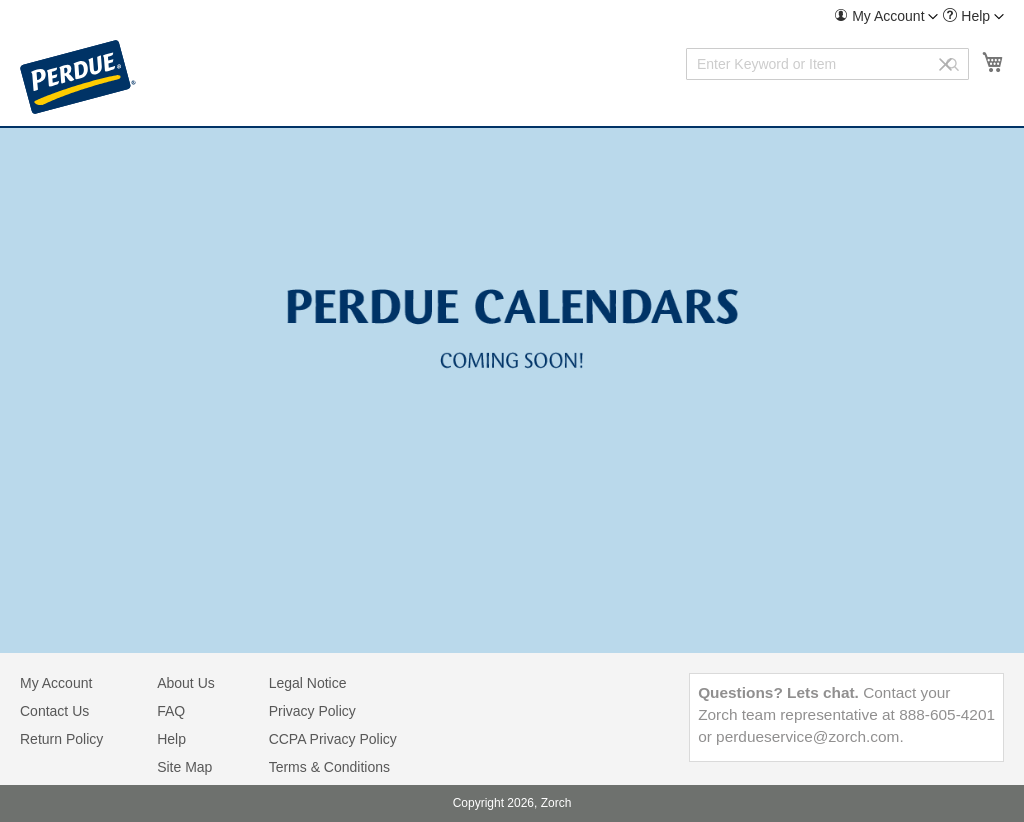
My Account (56, 683)
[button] (886, 16)
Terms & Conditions (329, 767)
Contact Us (54, 711)
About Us (186, 683)
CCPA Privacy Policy (333, 739)
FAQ (171, 711)
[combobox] (827, 64)
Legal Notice (308, 683)
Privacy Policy (312, 711)
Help (171, 739)
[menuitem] (886, 16)
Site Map (184, 767)
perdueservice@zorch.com (807, 736)
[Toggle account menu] (933, 17)
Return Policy (61, 739)
